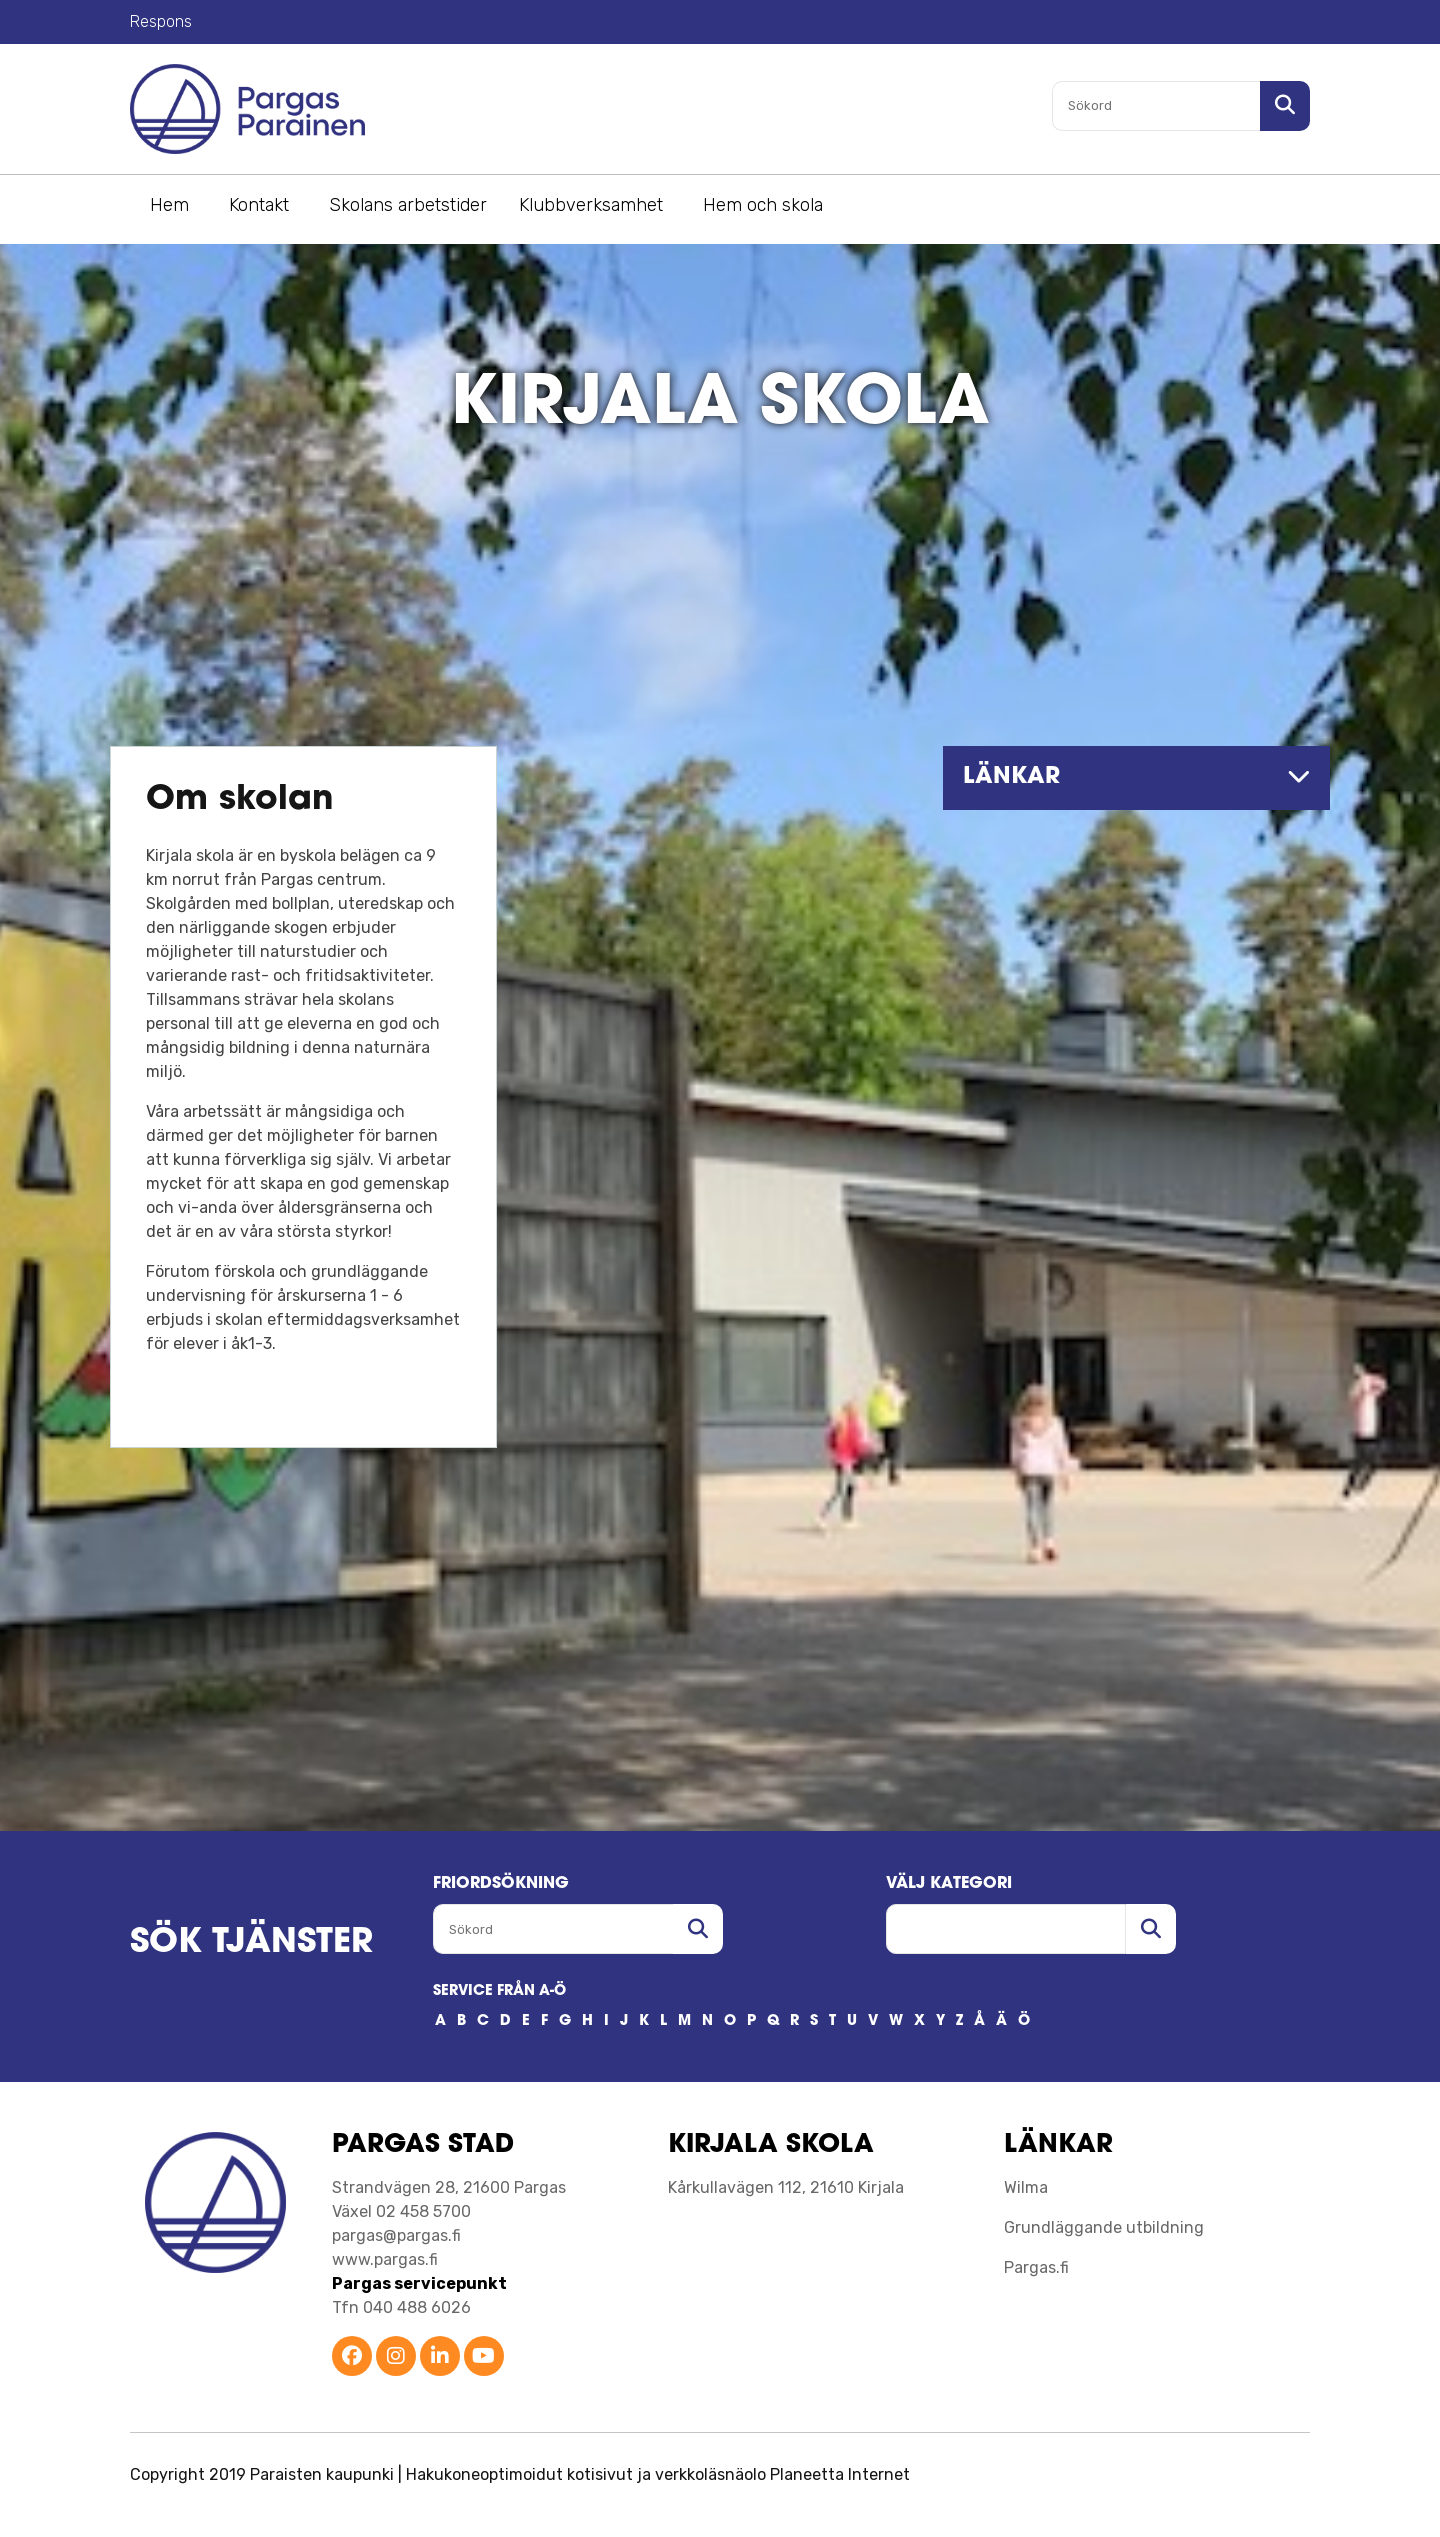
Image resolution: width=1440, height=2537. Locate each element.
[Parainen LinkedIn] (440, 2357)
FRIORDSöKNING (501, 1884)
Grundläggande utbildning (1104, 2227)
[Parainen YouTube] (484, 2357)
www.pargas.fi (385, 2259)
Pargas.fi (1036, 2267)
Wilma (1026, 2187)
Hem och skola (763, 205)
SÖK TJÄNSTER (251, 1943)
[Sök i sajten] (1285, 106)
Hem (169, 205)
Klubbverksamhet (591, 205)
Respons (161, 21)
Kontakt (259, 205)
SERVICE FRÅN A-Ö (499, 1991)
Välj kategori (949, 1884)
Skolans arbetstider (408, 205)
